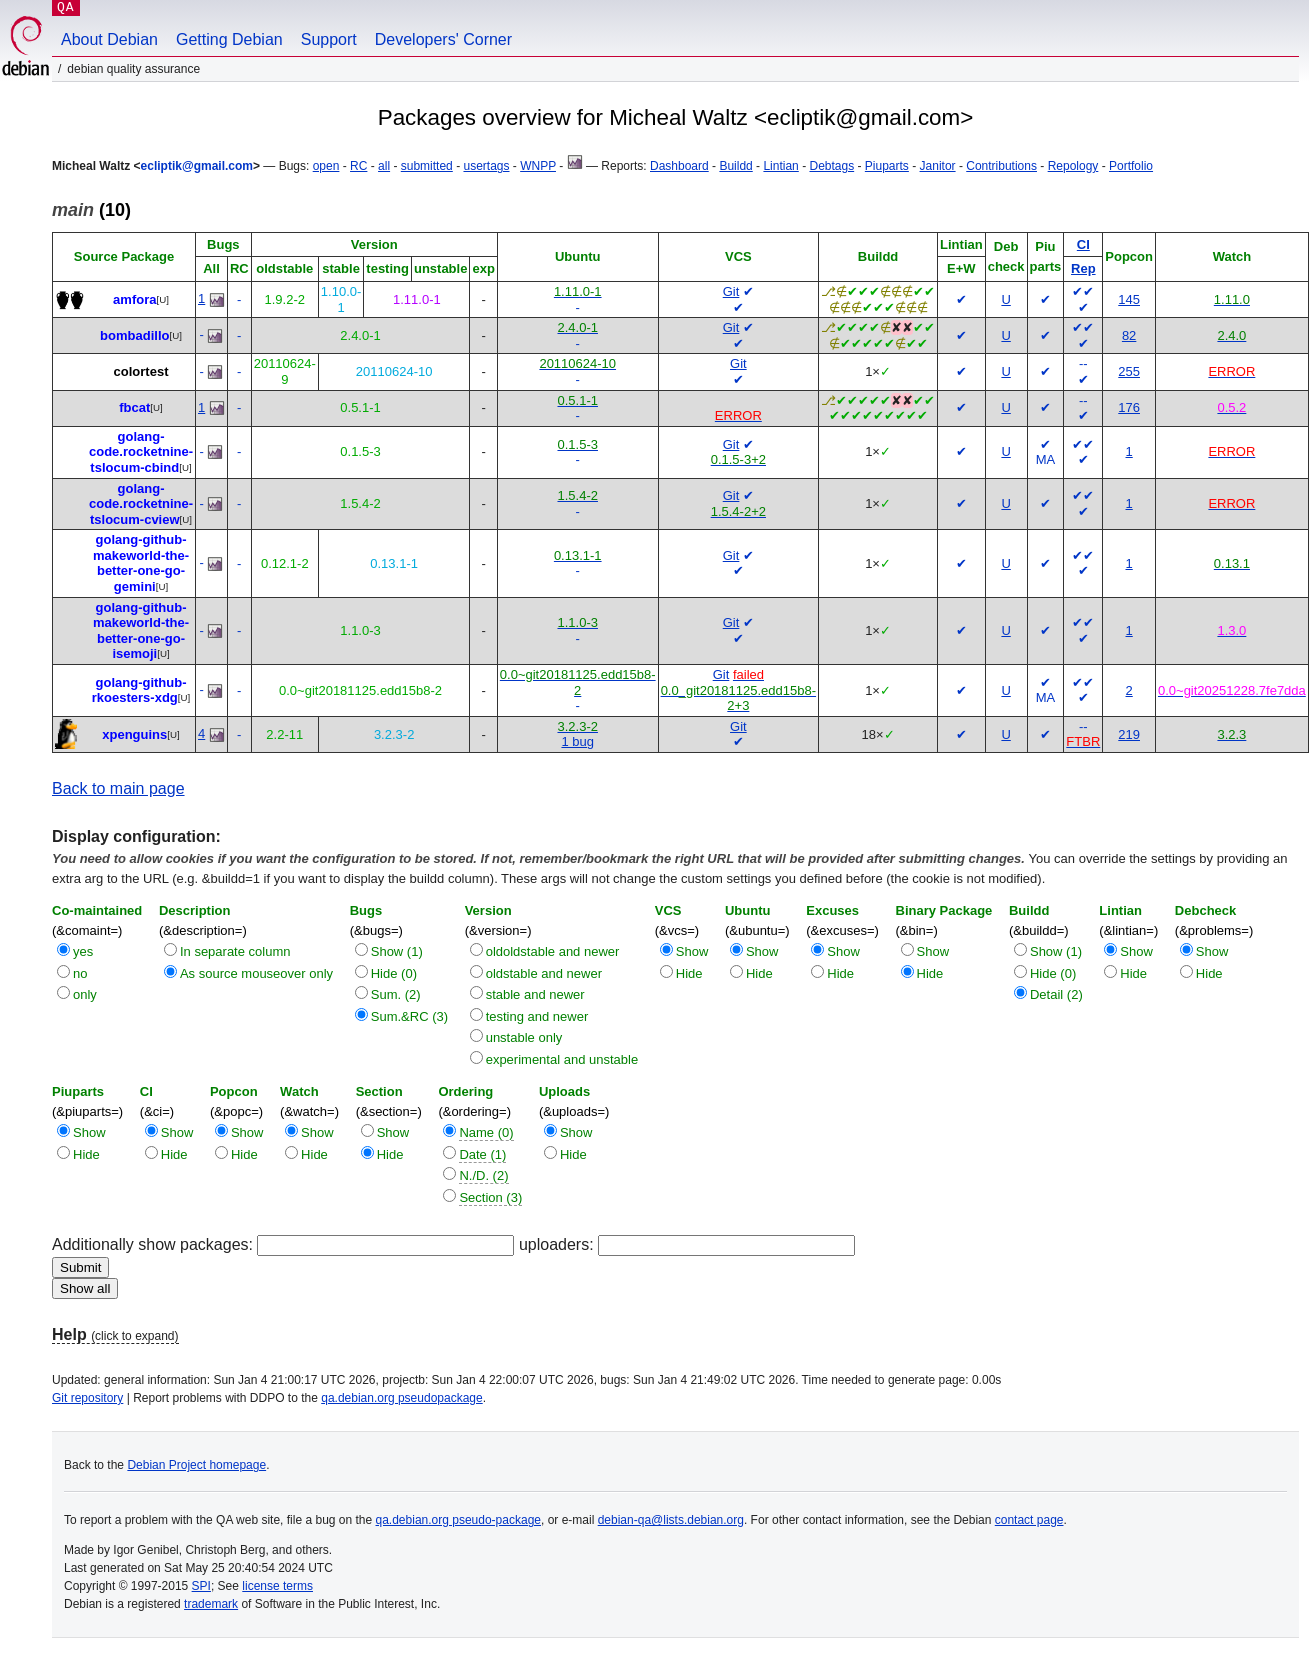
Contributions (1001, 166)
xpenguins (134, 734)
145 (1129, 299)
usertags (486, 166)
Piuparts (887, 166)
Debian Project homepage (196, 1465)
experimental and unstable (562, 1059)
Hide (689, 973)
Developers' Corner (443, 39)
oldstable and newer (544, 973)
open (326, 166)
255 (1129, 371)
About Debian (109, 39)
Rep (1083, 268)
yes (83, 951)
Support (329, 39)
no (80, 973)
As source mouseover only (256, 973)
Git (731, 291)
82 (1129, 335)
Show (692, 951)
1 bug (577, 741)
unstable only (524, 1037)
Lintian (780, 166)
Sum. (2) (396, 994)
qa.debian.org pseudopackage (401, 1398)
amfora (134, 299)
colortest (141, 371)
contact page (1029, 1520)
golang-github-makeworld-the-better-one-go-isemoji (141, 631)
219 (1129, 734)
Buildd (735, 166)
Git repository (87, 1398)
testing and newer (537, 1016)
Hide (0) (394, 973)
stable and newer (535, 994)
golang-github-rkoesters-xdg (139, 690)
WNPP (538, 166)
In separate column (235, 951)
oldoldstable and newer (553, 951)
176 (1129, 407)
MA (1046, 459)
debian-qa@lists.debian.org (671, 1520)
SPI (201, 1586)
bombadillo (134, 335)
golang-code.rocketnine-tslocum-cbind (141, 452)
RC (358, 166)
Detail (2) (1056, 994)
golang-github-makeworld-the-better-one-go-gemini (141, 563)
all (384, 166)
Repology (1073, 166)
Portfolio (1131, 166)
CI (1083, 244)
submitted (427, 166)
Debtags (831, 166)
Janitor (938, 166)
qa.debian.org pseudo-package (458, 1520)
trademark (211, 1604)
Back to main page (118, 788)
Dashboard (679, 166)
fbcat (134, 407)
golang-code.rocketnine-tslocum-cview (141, 504)
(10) (91, 210)
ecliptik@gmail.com (197, 166)
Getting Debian (229, 39)
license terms (277, 1586)
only (85, 994)
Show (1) (397, 951)
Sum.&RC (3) (409, 1016)
